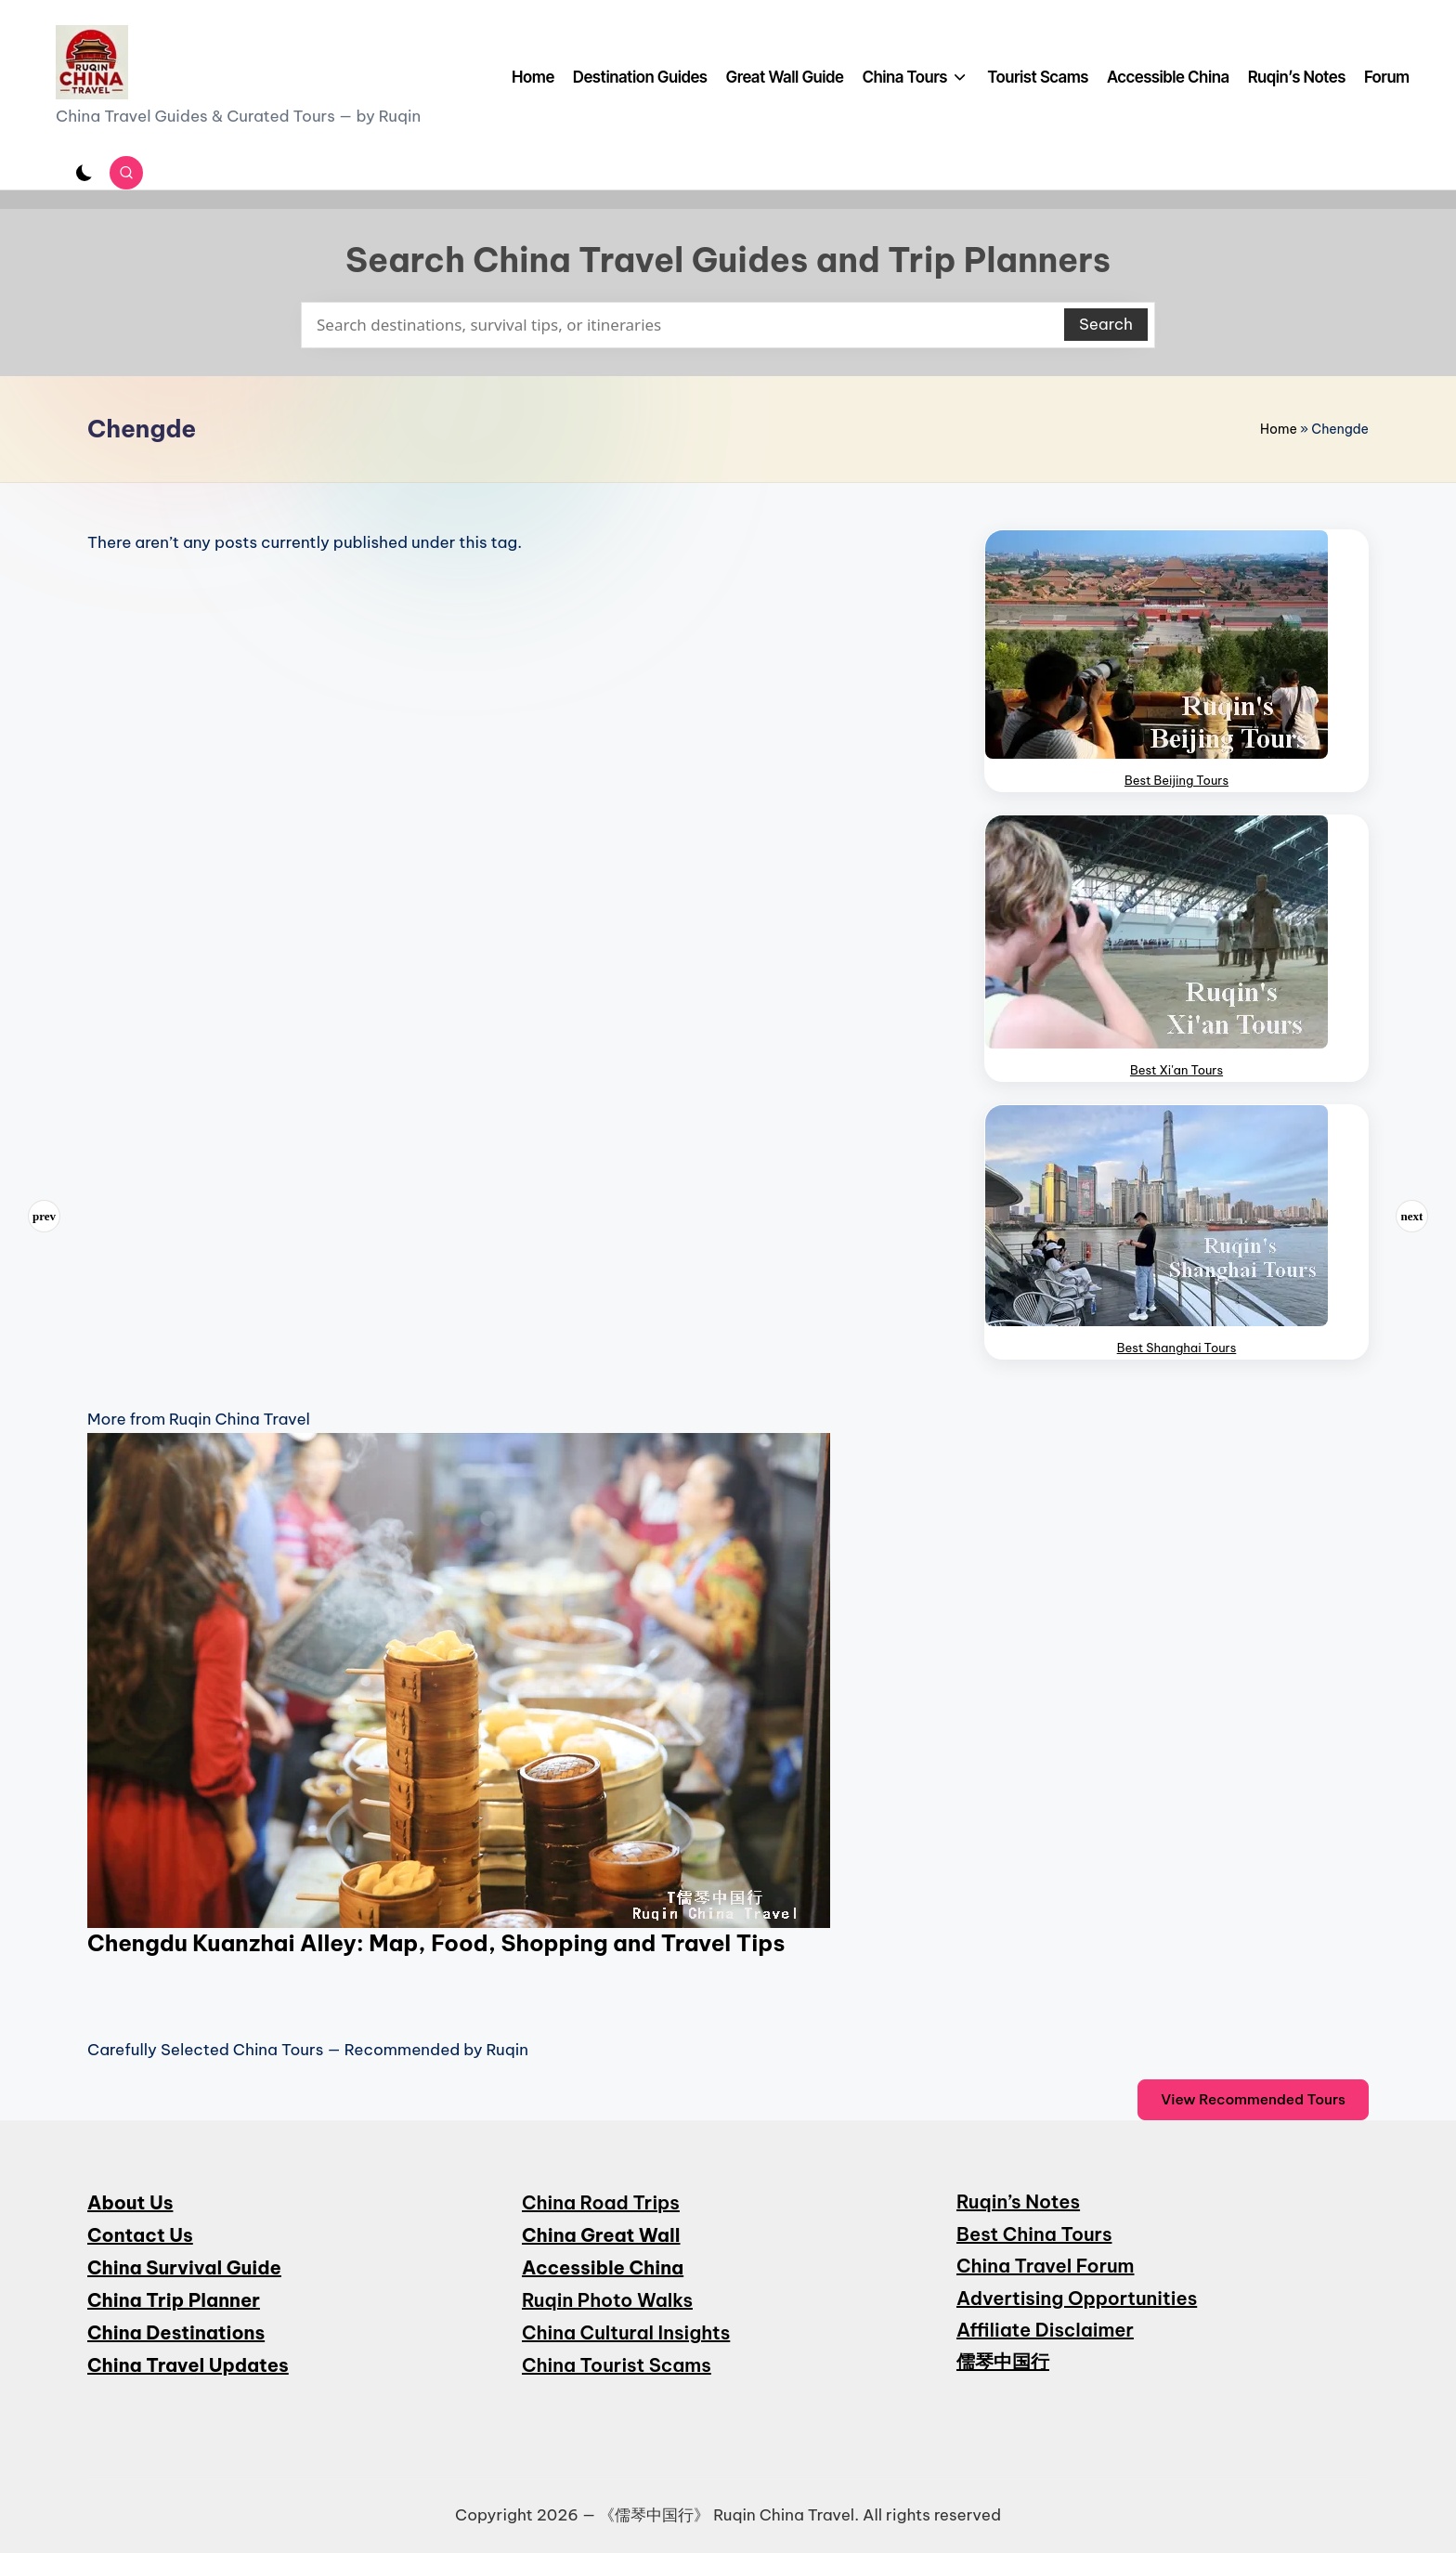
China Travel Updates (188, 2365)
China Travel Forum (1045, 2265)
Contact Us (140, 2235)
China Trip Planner (173, 2300)
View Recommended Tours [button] (1253, 2099)
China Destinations (176, 2332)
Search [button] (1106, 324)
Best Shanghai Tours (1177, 1347)
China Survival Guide (184, 2267)
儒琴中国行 (1002, 2361)
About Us (130, 2202)
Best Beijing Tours (1176, 780)
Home (1278, 429)
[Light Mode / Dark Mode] (84, 172)
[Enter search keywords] (728, 325)
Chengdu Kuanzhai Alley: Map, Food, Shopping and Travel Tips (436, 1943)
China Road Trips (601, 2202)
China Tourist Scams (616, 2365)
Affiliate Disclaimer (1045, 2329)
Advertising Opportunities (1076, 2298)
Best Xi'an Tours (1176, 1069)
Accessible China (602, 2267)
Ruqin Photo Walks (607, 2300)
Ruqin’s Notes (1018, 2201)
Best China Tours (1034, 2234)
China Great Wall (601, 2235)
